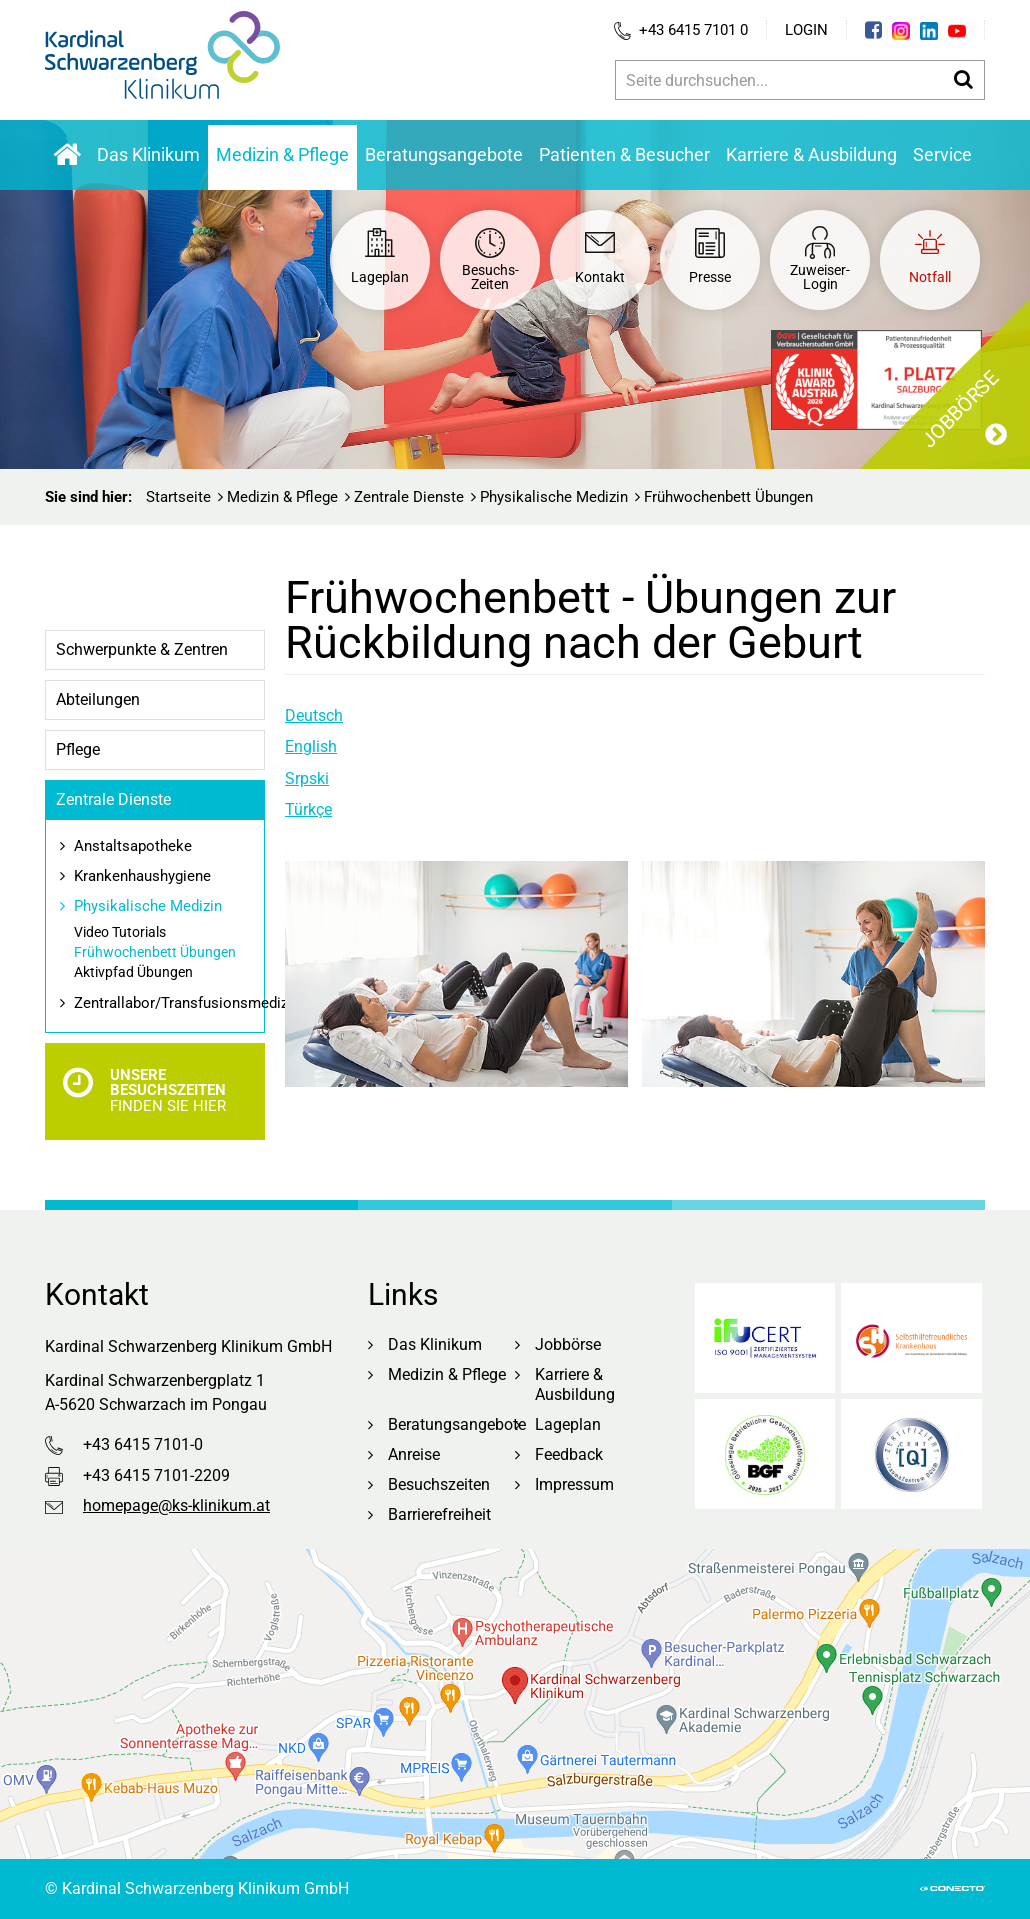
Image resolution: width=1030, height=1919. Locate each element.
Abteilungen (98, 699)
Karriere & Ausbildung (811, 154)
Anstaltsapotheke (133, 846)
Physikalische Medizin (554, 497)
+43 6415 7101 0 (681, 30)
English (311, 746)
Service (942, 154)
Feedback (569, 1454)
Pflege (78, 749)
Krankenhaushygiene (142, 876)
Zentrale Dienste (409, 497)
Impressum (574, 1484)
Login (806, 30)
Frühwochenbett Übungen (155, 952)
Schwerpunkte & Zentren (142, 649)
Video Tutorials (120, 932)
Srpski (307, 778)
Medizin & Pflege (282, 154)
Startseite (178, 497)
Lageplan (568, 1424)
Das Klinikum (148, 154)
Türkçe (308, 809)
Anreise (414, 1454)
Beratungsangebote (444, 154)
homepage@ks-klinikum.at (176, 1505)
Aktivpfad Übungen (133, 972)
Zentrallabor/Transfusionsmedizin (169, 1003)
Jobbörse (568, 1344)
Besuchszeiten (439, 1484)
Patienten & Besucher (624, 154)
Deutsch (314, 715)
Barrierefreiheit (439, 1514)
